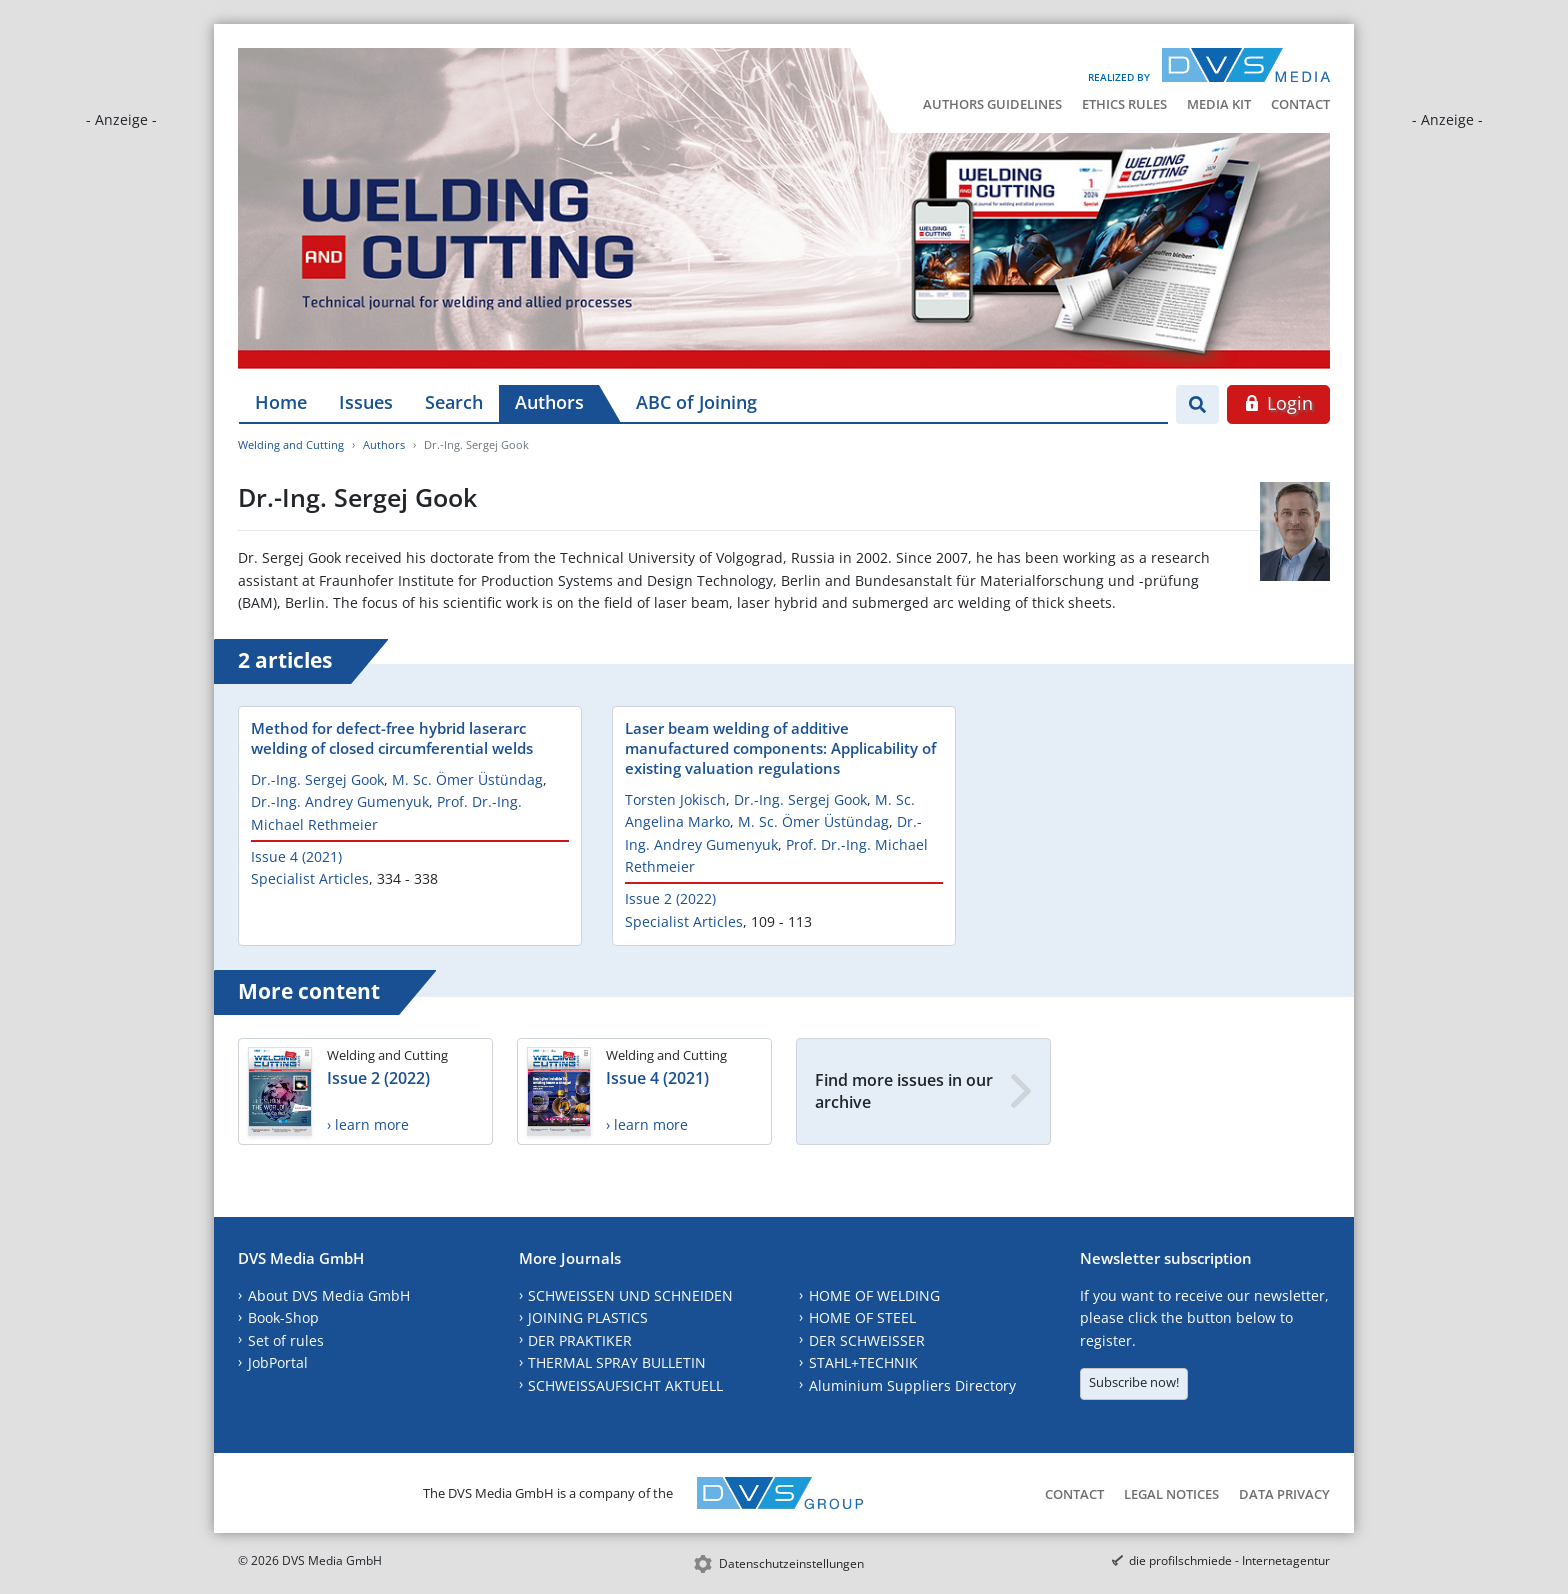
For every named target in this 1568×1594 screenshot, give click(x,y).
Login (1278, 403)
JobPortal (278, 1362)
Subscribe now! (1134, 1382)
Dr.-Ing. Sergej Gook (317, 779)
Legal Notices (1171, 1494)
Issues (366, 402)
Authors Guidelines (992, 104)
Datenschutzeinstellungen (791, 1563)
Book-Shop (283, 1317)
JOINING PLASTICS (588, 1317)
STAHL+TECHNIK (863, 1362)
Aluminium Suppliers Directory (912, 1385)
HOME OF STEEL (862, 1317)
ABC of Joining (696, 402)
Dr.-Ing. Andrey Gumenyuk (340, 801)
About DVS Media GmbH (329, 1295)
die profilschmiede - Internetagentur (1229, 1560)
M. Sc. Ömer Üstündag (467, 779)
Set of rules (286, 1340)
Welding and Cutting (291, 444)
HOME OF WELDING (874, 1295)
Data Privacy (1284, 1494)
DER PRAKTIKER (580, 1340)
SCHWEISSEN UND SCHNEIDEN (630, 1295)
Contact (1300, 104)
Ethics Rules (1124, 104)
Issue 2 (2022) (670, 898)
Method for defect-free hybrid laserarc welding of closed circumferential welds (392, 738)
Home (281, 402)
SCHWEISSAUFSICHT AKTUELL (625, 1385)
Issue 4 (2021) (296, 856)
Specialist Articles (310, 878)
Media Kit (1219, 104)
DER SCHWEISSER (867, 1340)
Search (454, 402)
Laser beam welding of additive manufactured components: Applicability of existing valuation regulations (780, 748)
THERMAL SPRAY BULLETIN (617, 1362)
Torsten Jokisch (675, 799)
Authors (549, 402)
